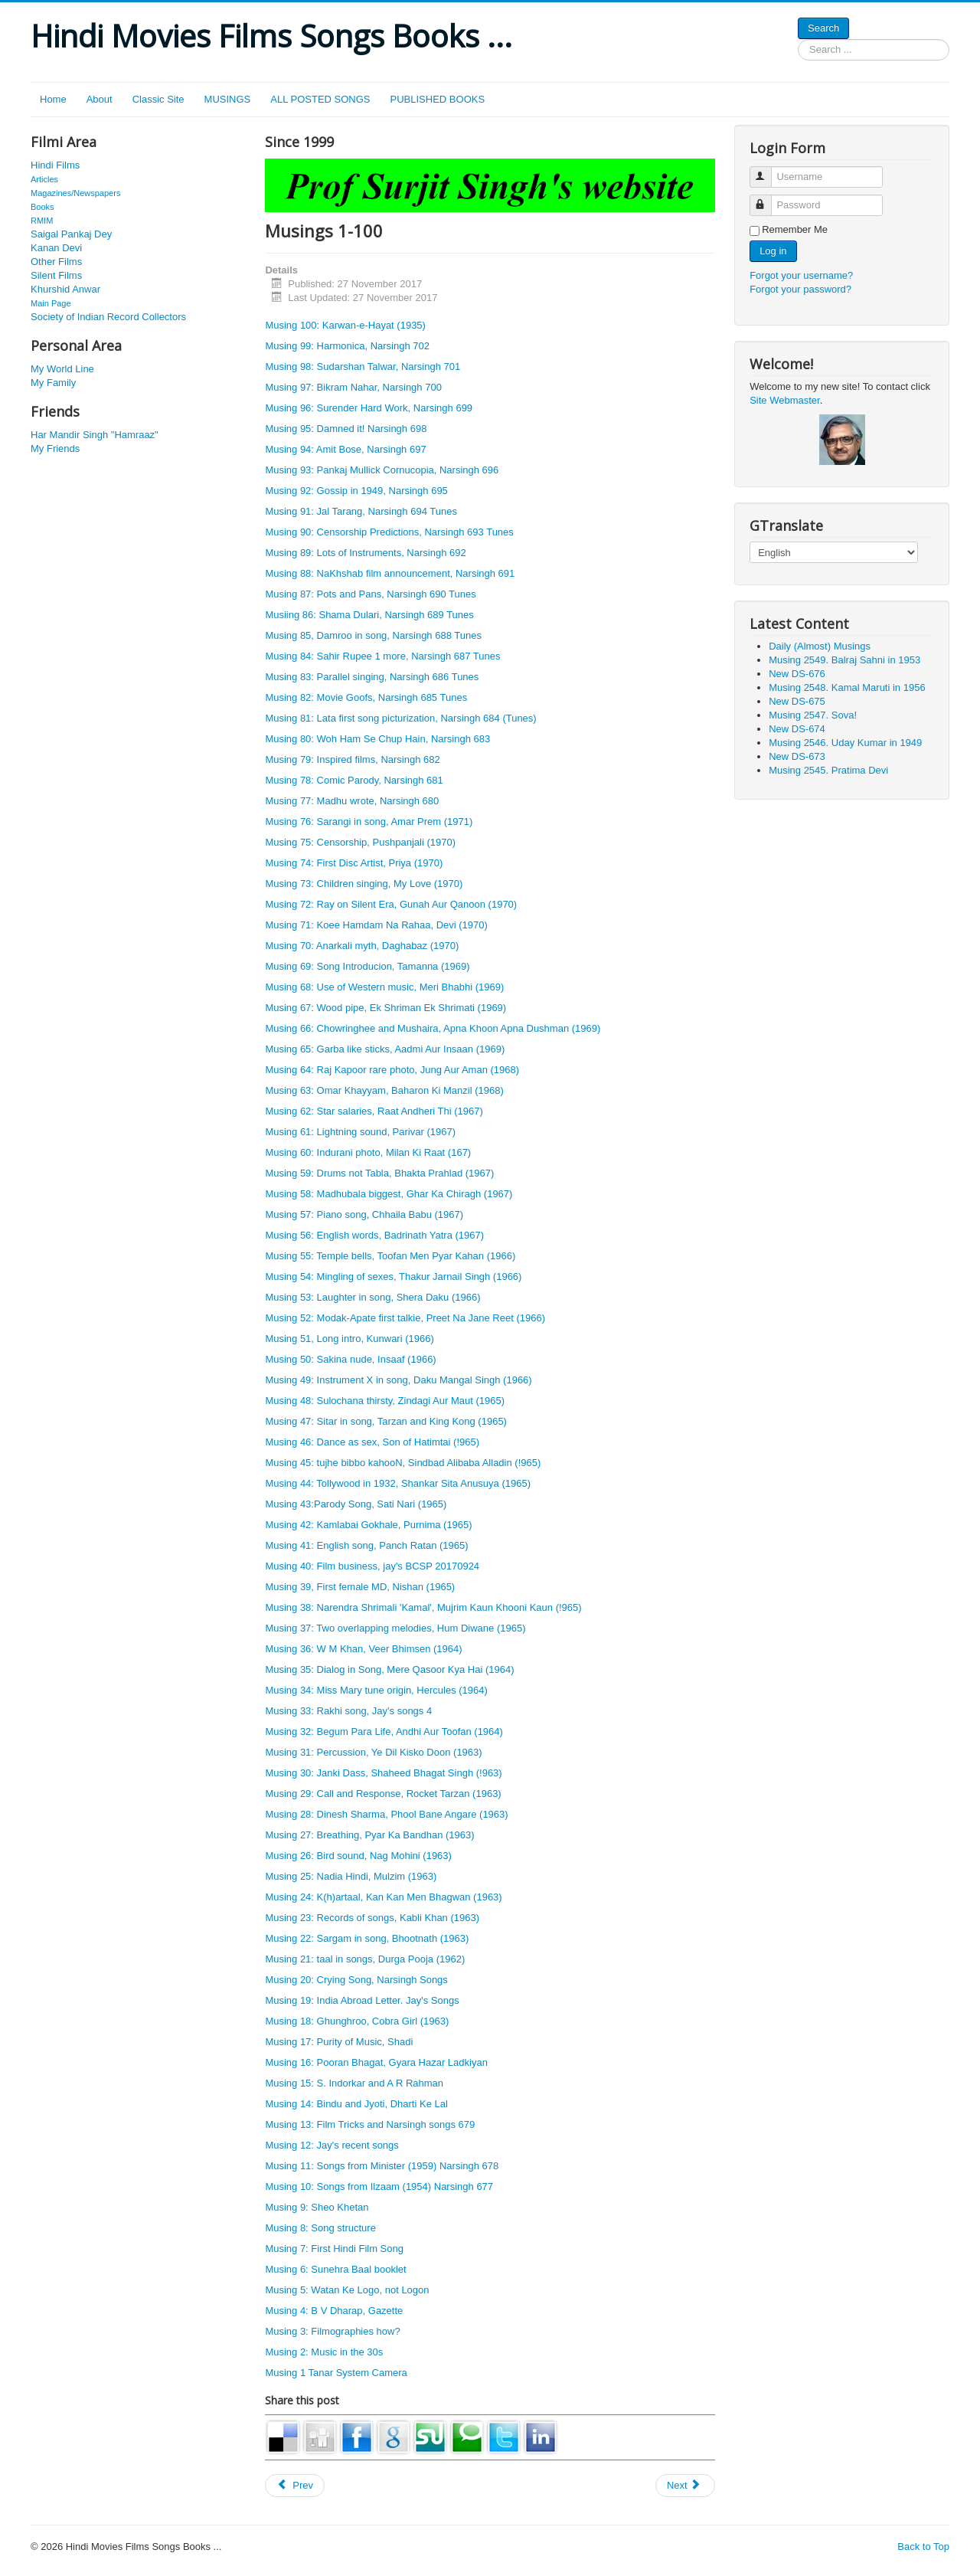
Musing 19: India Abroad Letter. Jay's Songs (362, 2000)
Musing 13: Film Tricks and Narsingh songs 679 (370, 2124)
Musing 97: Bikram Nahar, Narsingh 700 (353, 387)
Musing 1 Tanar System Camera (336, 2372)
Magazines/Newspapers (75, 193)
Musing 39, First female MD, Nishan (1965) (360, 1586)
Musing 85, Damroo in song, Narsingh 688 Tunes (373, 635)
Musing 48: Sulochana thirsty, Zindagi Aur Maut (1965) (385, 1400)
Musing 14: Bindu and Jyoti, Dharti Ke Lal (356, 2104)
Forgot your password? (800, 289)
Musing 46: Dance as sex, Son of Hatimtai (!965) (372, 1442)
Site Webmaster (785, 400)
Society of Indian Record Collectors (108, 316)
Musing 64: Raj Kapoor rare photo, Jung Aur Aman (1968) (392, 1069)
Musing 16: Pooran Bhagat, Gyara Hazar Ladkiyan (376, 2062)
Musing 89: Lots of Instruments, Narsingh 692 (365, 552)
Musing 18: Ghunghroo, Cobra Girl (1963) (357, 2021)
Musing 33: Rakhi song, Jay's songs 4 (348, 1711)
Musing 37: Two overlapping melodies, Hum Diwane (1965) (395, 1628)
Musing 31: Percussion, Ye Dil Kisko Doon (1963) (373, 1752)
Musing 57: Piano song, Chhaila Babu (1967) (364, 1214)
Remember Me (795, 229)
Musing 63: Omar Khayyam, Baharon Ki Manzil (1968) (384, 1090)
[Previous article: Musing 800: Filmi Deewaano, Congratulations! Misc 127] (295, 2485)
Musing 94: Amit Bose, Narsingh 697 (345, 449)
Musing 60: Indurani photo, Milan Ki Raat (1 (360, 1152)
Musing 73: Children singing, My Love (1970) (363, 883)
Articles (44, 179)
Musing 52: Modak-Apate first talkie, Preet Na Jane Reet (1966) (405, 1318)
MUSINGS (227, 99)
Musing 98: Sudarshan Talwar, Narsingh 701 (362, 366)
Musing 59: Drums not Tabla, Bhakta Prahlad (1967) (379, 1173)
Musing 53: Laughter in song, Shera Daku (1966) (372, 1297)
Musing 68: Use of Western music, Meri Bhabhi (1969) (384, 987)
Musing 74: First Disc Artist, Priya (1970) (354, 863)
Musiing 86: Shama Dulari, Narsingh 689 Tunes (369, 614)
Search (823, 28)
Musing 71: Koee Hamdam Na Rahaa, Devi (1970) (376, 925)
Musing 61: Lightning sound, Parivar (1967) (360, 1131)
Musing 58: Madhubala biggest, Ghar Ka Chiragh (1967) (388, 1194)
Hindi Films (55, 165)
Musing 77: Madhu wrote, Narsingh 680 (352, 801)
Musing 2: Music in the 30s (324, 2352)
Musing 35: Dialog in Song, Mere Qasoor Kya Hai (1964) (389, 1669)
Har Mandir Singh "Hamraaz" (94, 434)
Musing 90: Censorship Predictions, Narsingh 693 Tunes (389, 532)
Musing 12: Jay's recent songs (331, 2145)
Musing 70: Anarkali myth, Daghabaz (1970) (362, 945)
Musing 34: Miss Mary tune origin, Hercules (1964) (376, 1690)
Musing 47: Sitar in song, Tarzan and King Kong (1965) (386, 1421)
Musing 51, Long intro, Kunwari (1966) (349, 1338)
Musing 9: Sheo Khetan (316, 2207)
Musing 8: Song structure (320, 2228)
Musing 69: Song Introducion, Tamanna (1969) (367, 966)
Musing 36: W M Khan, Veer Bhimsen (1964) (363, 1649)
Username (767, 170)
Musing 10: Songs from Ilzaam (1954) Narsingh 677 (379, 2186)
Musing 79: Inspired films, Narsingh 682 (352, 759)
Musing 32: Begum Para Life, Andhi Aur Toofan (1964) (384, 1731)
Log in (773, 251)
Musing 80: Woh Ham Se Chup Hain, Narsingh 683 (377, 739)
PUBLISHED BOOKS (437, 99)
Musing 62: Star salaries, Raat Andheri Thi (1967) (373, 1111)
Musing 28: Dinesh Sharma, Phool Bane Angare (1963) (386, 1814)
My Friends (55, 448)
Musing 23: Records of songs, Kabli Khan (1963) (372, 1917)
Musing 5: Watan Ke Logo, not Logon (347, 2290)
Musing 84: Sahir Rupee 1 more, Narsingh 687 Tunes (382, 656)
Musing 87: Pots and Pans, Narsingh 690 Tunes (370, 594)
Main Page (51, 303)
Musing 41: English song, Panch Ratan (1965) (366, 1545)
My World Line (62, 369)
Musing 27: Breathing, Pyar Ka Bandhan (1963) (369, 1835)
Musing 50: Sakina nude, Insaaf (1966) (350, 1359)
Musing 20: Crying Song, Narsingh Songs (356, 1979)
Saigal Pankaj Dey (71, 234)
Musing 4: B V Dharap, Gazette (334, 2310)
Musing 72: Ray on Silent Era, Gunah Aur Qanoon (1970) (391, 904)
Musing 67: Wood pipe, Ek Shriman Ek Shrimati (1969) (385, 1007)
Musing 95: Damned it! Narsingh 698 (345, 428)
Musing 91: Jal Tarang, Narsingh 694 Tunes (361, 511)
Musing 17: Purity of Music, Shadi (339, 2041)
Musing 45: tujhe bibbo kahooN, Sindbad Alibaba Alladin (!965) (403, 1462)
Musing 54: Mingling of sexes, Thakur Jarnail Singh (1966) (393, 1276)
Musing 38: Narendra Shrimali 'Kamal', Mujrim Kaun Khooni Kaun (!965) (423, 1607)
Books (42, 206)
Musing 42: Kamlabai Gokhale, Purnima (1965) (368, 1524)
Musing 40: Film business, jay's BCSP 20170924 (372, 1566)
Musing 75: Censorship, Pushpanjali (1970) (360, 842)
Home (53, 99)
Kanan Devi (56, 248)
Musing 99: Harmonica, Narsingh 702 (347, 346)
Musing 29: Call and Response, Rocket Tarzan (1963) (383, 1793)
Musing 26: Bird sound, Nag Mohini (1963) (358, 1855)
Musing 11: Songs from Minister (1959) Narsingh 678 (381, 2166)
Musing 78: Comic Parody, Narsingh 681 (354, 780)
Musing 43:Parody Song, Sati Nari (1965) (355, 1504)
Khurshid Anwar (65, 289)
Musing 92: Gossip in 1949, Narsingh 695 (356, 490)
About (100, 99)
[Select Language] (834, 552)
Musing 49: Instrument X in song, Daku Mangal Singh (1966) (398, 1380)
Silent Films (56, 275)
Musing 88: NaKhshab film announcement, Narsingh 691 (389, 573)
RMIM (42, 220)
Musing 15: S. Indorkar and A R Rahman (354, 2083)
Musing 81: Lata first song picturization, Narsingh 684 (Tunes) (400, 718)
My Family (53, 382)
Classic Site (158, 99)
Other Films (56, 261)
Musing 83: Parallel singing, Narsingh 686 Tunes (372, 676)
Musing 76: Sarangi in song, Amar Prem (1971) (368, 821)
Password (767, 198)
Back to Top (923, 2546)
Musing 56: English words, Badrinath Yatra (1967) (374, 1235)
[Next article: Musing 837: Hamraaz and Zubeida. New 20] (685, 2485)
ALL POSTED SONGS (320, 99)
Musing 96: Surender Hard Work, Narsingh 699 (368, 408)
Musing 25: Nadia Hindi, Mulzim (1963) (350, 1876)
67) (463, 1152)
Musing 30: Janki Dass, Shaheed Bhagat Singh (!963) (383, 1773)
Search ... (798, 39)
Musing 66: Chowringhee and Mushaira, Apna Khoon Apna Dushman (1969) (432, 1028)
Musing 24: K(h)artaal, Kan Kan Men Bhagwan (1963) (383, 1897)
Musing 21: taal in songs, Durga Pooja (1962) (365, 1959)
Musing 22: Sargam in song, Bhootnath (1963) (367, 1938)
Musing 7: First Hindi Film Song (334, 2248)
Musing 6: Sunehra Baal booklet (335, 2269)
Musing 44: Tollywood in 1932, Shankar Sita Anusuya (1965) (398, 1483)
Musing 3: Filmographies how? (332, 2331)
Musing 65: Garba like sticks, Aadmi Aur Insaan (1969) (385, 1049)
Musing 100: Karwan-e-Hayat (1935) (345, 325)
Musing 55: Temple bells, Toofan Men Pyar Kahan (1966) (390, 1256)
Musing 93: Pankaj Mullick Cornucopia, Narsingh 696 (381, 470)
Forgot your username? (801, 275)
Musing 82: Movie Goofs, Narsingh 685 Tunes (366, 697)
